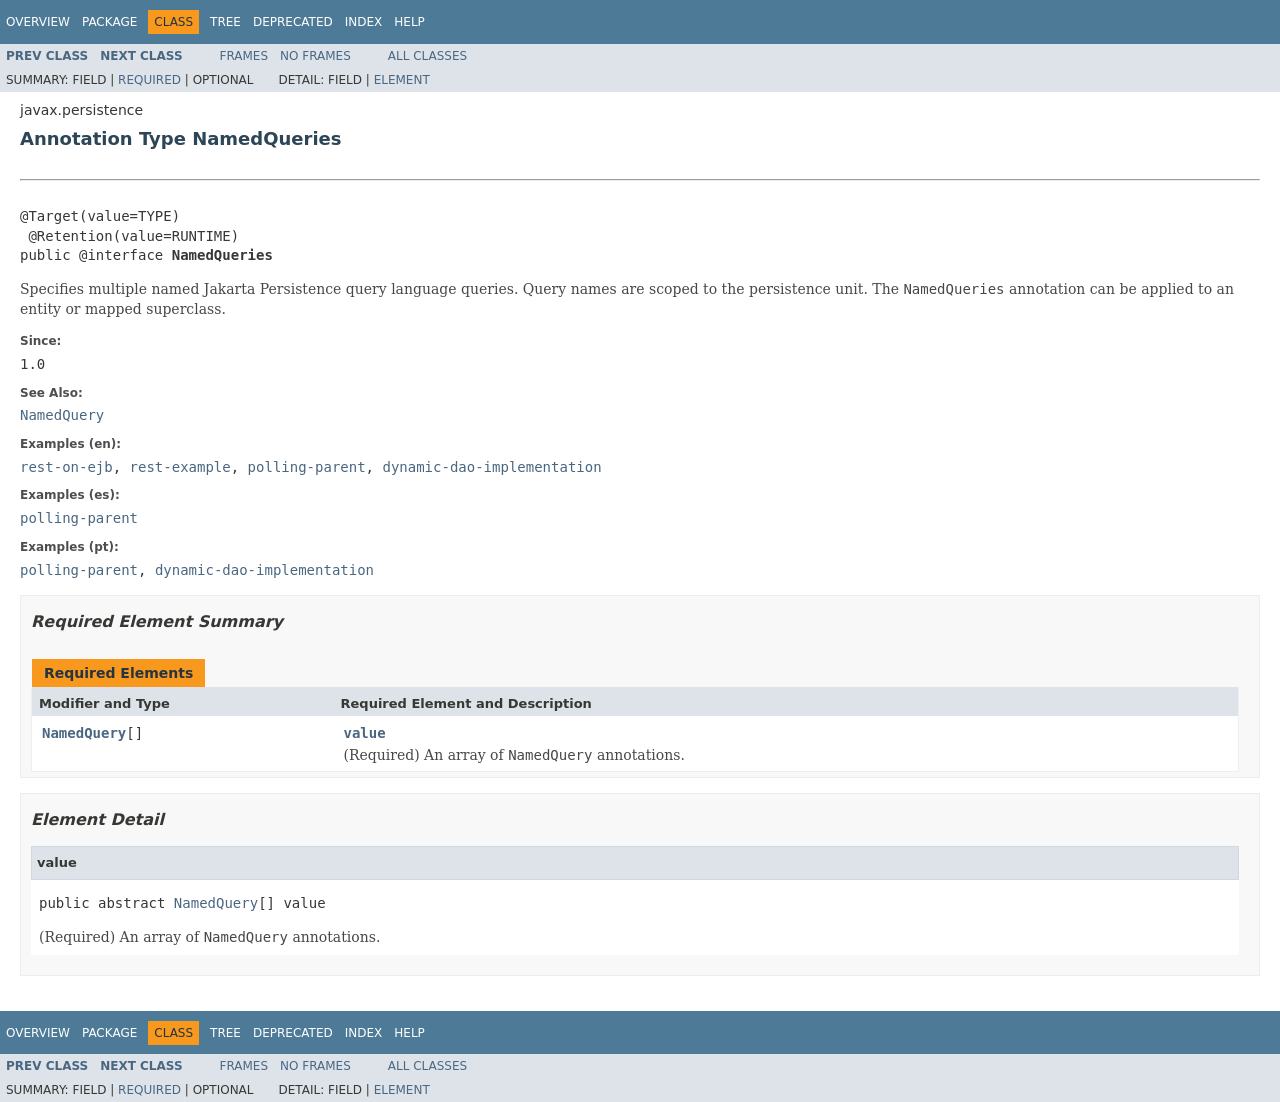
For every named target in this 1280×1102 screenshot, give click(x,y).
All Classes (427, 56)
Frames (244, 56)
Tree (225, 22)
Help (409, 22)
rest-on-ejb (66, 467)
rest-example (180, 467)
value (365, 733)
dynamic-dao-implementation (491, 467)
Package (109, 22)
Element (402, 80)
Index (364, 22)
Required (149, 80)
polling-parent (307, 467)
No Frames (315, 56)
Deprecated (293, 22)
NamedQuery (84, 733)
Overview (38, 22)
